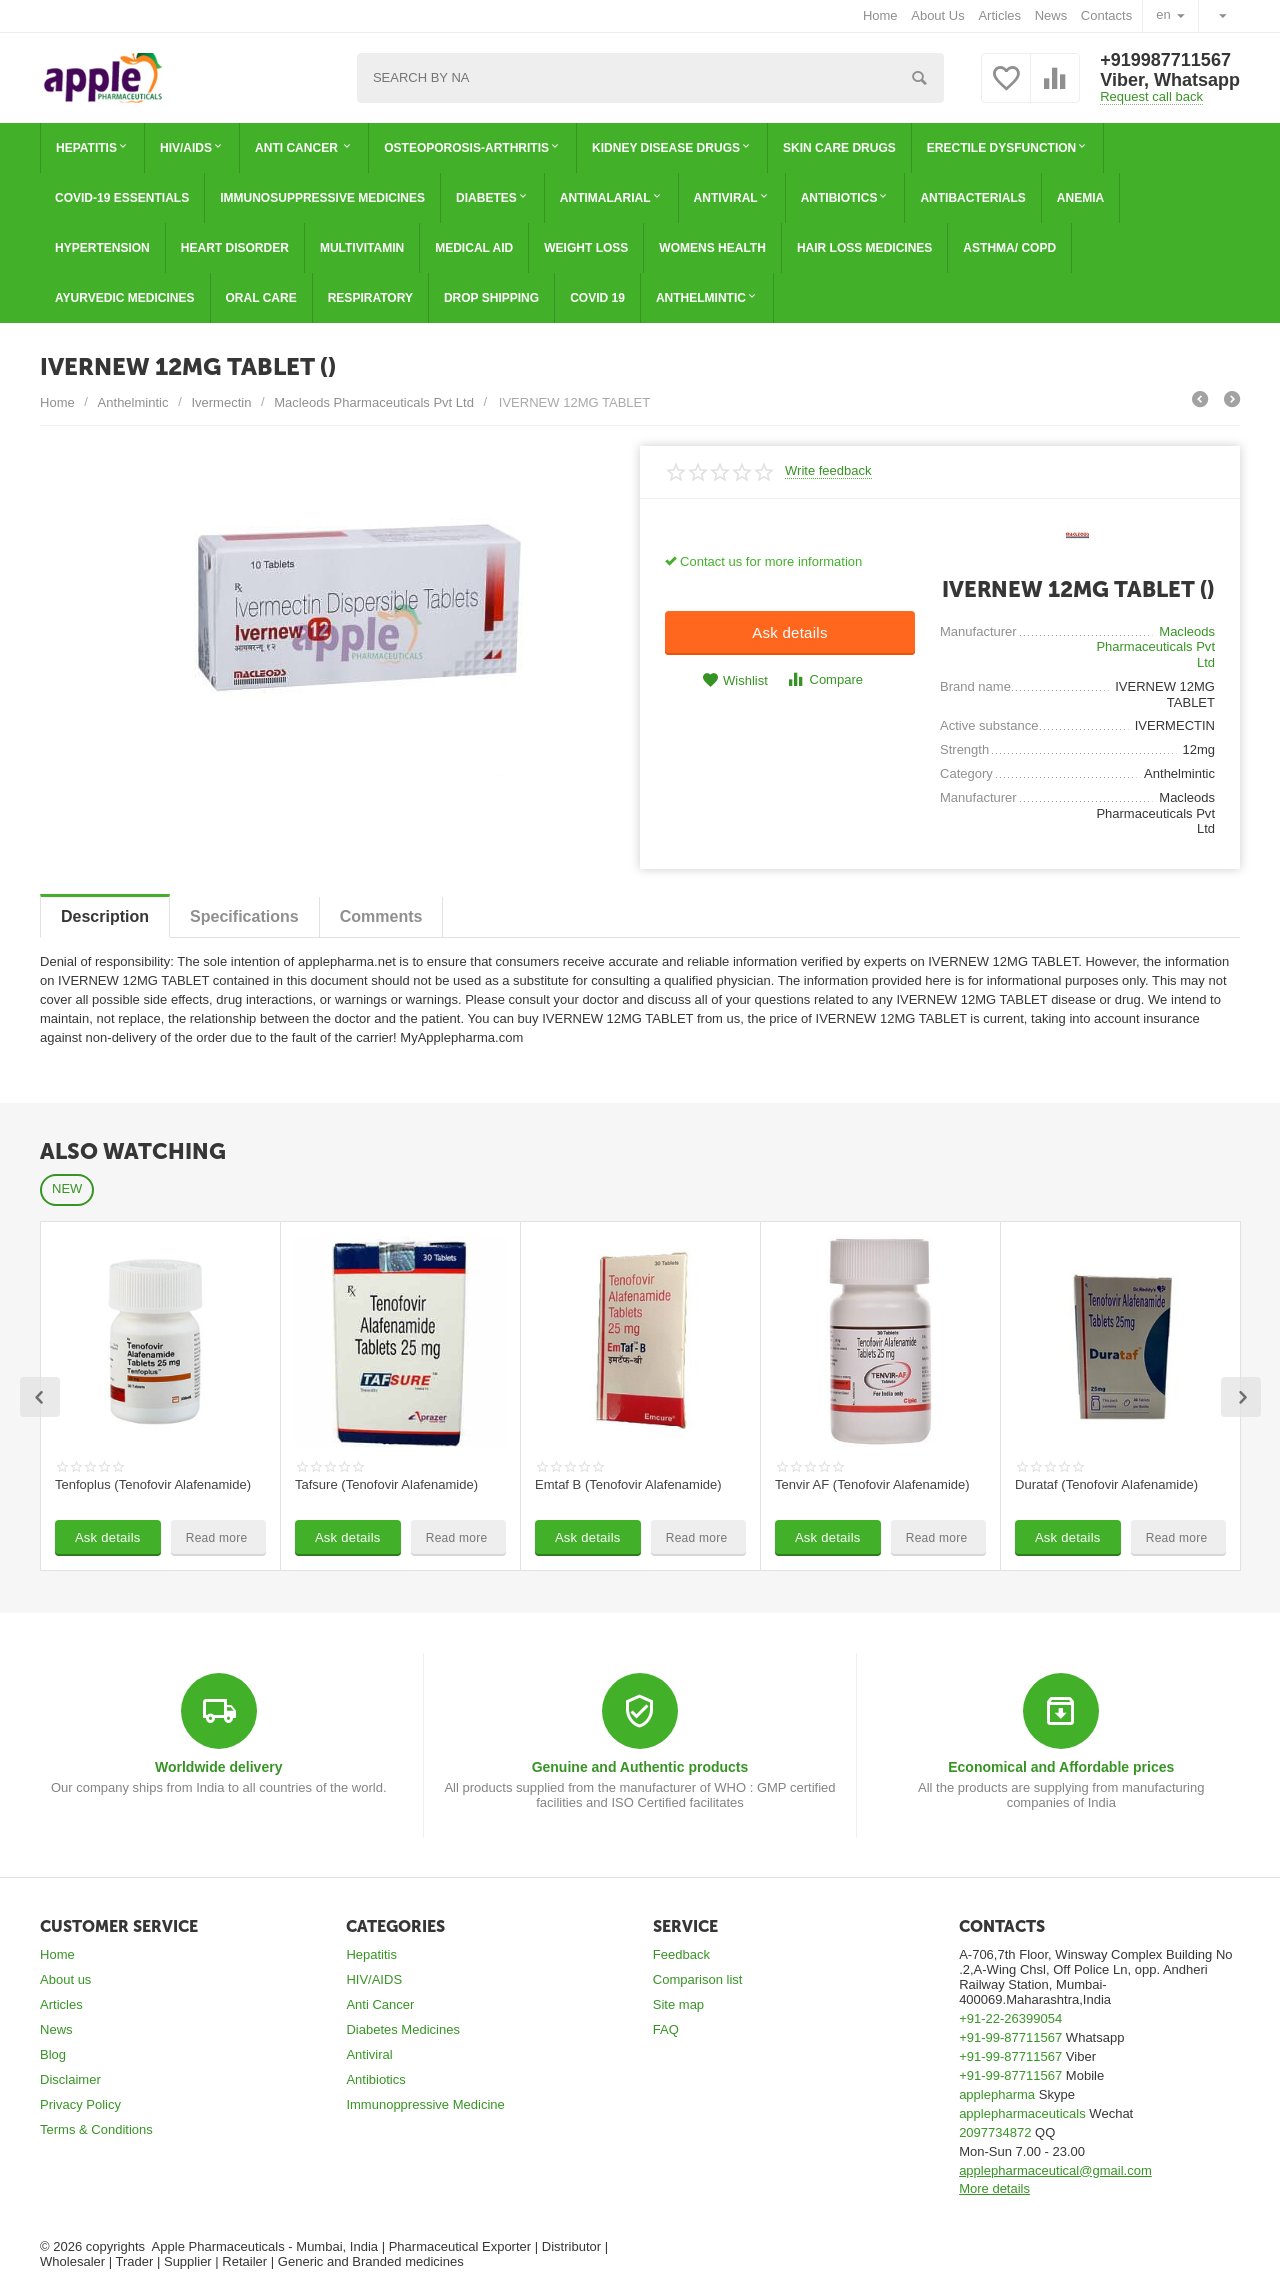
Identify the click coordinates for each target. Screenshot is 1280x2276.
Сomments (381, 916)
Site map (678, 2004)
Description (105, 916)
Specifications (244, 916)
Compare (824, 679)
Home (880, 15)
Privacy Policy (80, 2104)
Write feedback (828, 471)
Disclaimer (70, 2079)
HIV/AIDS (374, 1979)
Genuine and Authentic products (640, 1767)
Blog (53, 2054)
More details (994, 2188)
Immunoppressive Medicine (425, 2104)
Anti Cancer (380, 2004)
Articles (999, 15)
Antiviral (369, 2054)
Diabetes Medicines (403, 2029)
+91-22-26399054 (1010, 2018)
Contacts (1106, 15)
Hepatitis (371, 1954)
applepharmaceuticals (1022, 2113)
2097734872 (995, 2132)
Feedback (681, 1954)
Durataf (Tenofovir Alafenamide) (1106, 1484)
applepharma (997, 2094)
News (1051, 15)
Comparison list (698, 1979)
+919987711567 (1165, 60)
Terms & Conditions (96, 2129)
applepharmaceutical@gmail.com (1055, 2170)
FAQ (666, 2029)
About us (65, 1979)
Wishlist (735, 680)
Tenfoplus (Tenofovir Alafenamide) (153, 1484)
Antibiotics (375, 2079)
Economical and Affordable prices (1061, 1767)
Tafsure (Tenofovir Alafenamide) (386, 1484)
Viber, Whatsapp (1170, 80)
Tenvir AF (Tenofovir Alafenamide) (872, 1484)
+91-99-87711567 (1010, 2037)
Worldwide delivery (218, 1767)
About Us (938, 15)
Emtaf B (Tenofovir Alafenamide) (628, 1484)
